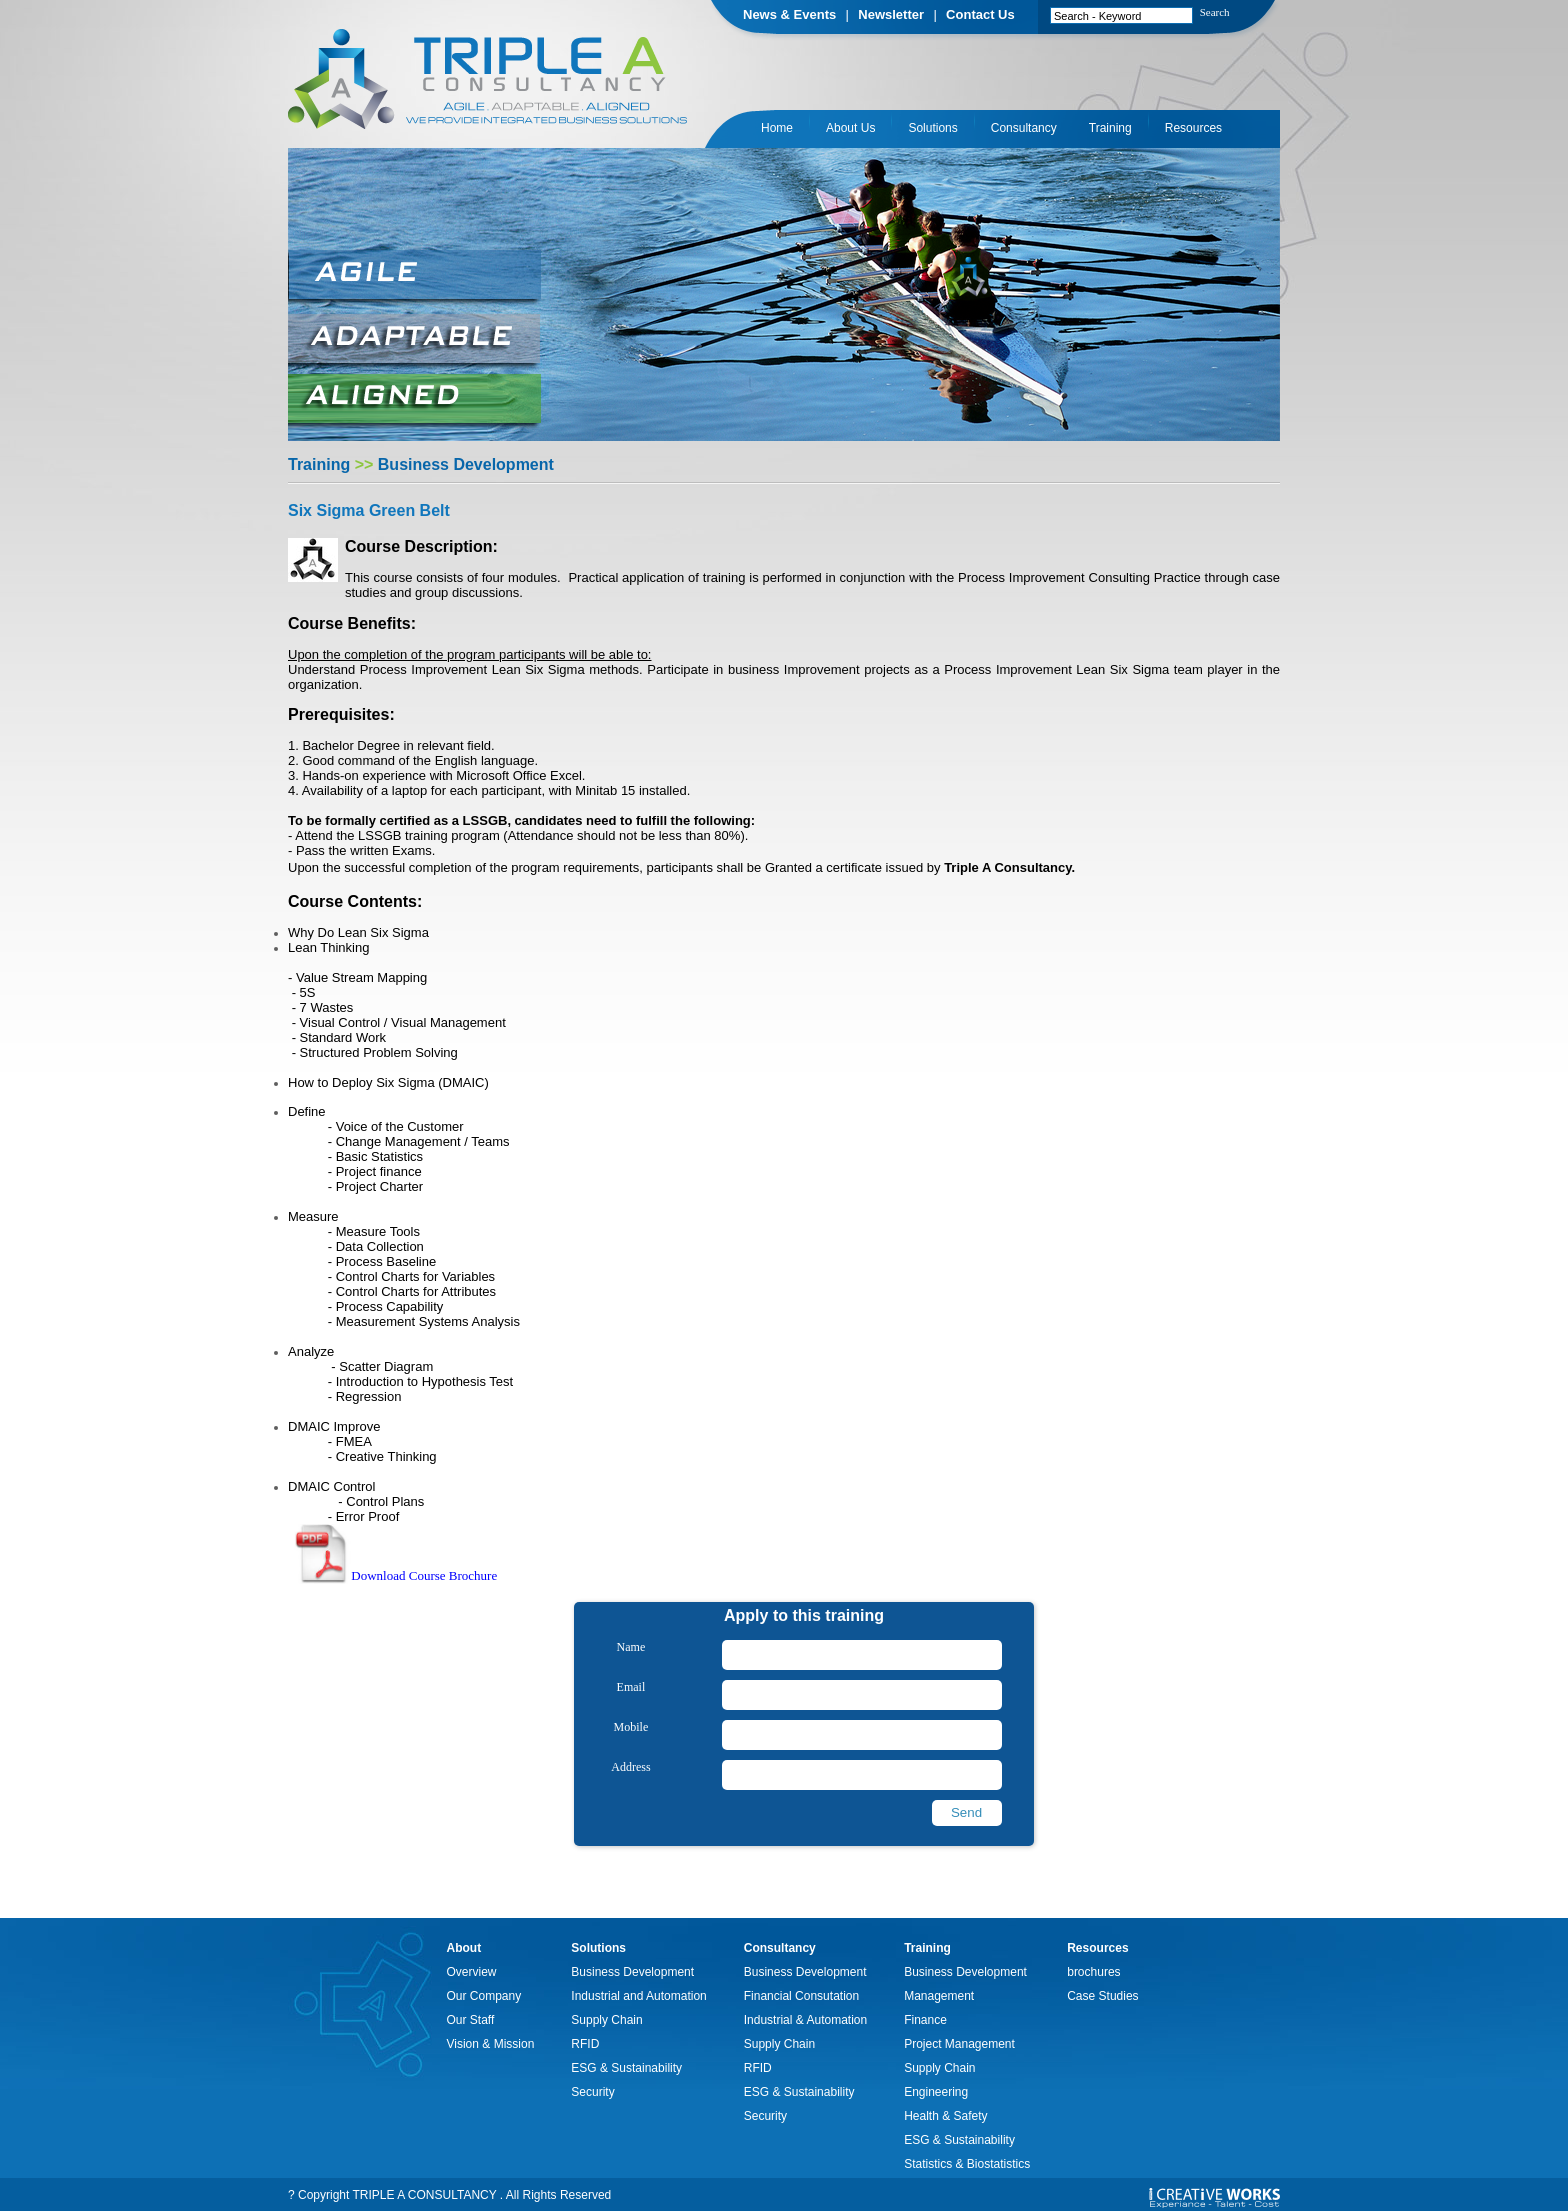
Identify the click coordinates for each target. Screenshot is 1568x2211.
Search (1215, 12)
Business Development (632, 1972)
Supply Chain (606, 2020)
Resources (1193, 128)
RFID (585, 2044)
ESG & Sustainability (626, 2068)
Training (1110, 128)
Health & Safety (945, 2116)
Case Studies (1102, 1996)
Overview (472, 1972)
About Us (850, 128)
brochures (1093, 1972)
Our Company (484, 1996)
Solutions (932, 128)
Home (777, 128)
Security (592, 2092)
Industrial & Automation (805, 2020)
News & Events (789, 14)
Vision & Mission (491, 2044)
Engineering (936, 2092)
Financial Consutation (801, 1996)
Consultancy (1024, 128)
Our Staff (471, 2020)
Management (939, 1996)
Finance (925, 2020)
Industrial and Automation (638, 1996)
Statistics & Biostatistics (967, 2164)
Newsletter (891, 14)
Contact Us (980, 14)
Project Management (959, 2044)
